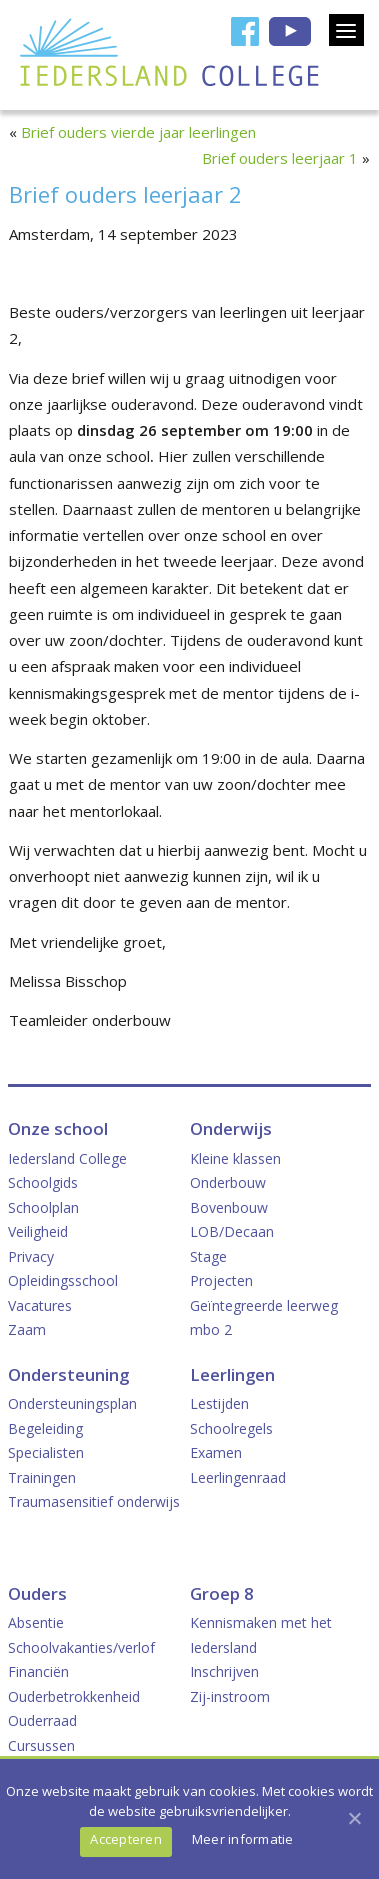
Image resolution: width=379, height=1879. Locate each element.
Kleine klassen (235, 1158)
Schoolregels (231, 1428)
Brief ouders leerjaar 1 (280, 158)
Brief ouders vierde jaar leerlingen (138, 132)
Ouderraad (42, 1720)
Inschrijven (224, 1671)
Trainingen (42, 1477)
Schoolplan (43, 1207)
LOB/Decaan (232, 1231)
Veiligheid (38, 1231)
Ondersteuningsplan (72, 1403)
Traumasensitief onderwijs (94, 1501)
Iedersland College (67, 1158)
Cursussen (41, 1745)
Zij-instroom (230, 1696)
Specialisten (46, 1452)
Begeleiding (45, 1428)
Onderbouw (228, 1182)
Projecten (221, 1280)
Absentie (36, 1622)
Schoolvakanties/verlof (81, 1647)
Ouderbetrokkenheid (74, 1696)
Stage (208, 1256)
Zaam (27, 1329)
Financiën (38, 1671)
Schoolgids (43, 1182)
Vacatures (40, 1305)
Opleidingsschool (63, 1280)
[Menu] (346, 30)
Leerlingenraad (238, 1477)
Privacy (31, 1256)
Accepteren (126, 1839)
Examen (216, 1452)
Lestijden (219, 1403)
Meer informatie (243, 1839)
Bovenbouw (229, 1207)
